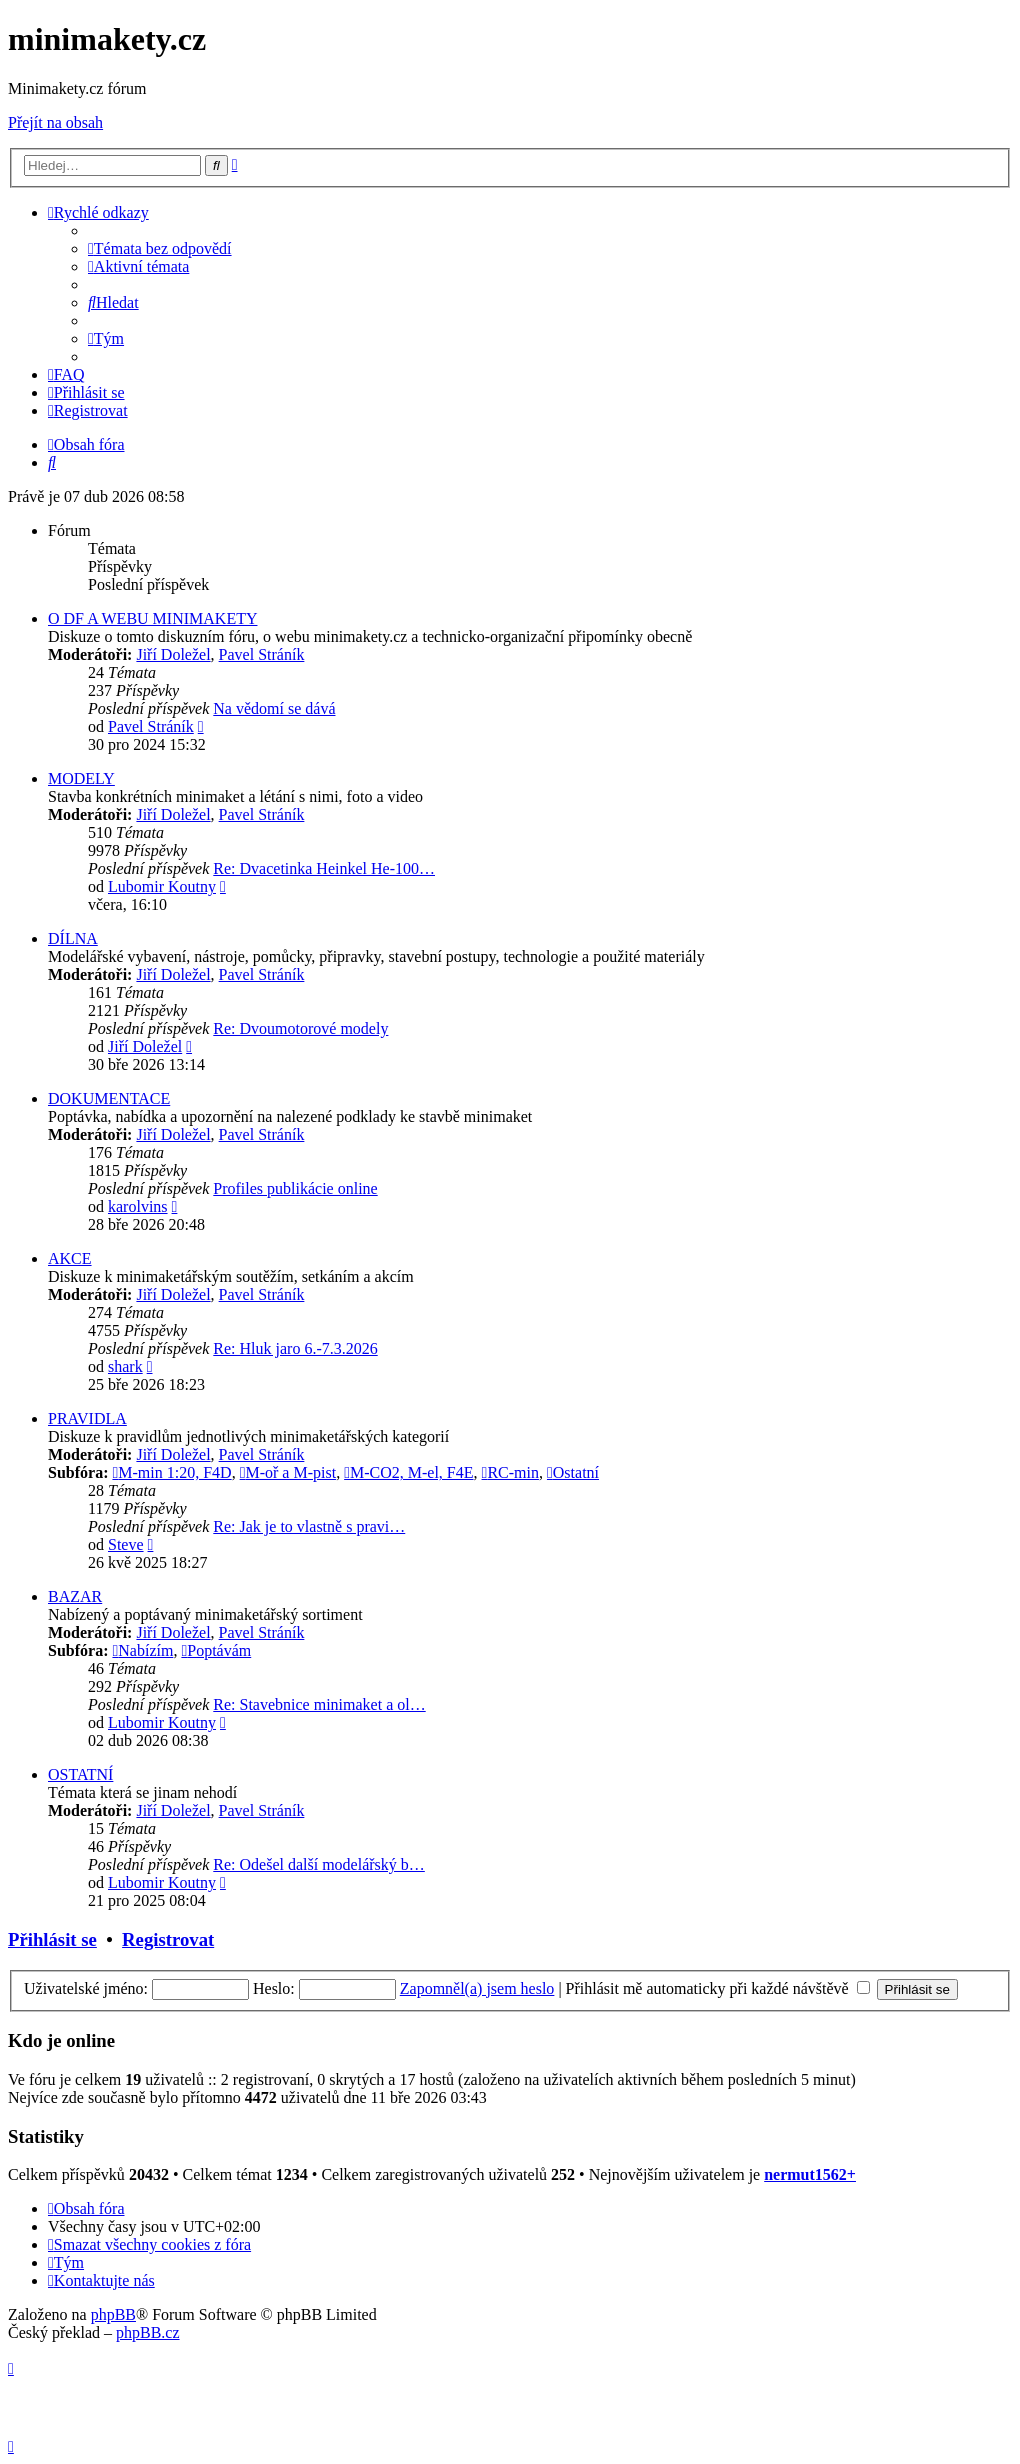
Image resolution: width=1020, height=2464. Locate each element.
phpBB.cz (148, 2332)
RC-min (510, 1472)
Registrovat (168, 1939)
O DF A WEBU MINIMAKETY (152, 618)
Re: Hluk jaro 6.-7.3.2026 (295, 1348)
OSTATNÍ (80, 1774)
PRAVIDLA (87, 1418)
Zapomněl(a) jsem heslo (477, 1988)
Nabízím (142, 1650)
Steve (126, 1544)
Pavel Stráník (262, 654)
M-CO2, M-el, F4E (408, 1472)
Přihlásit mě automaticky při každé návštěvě (718, 1988)
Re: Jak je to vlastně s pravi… (309, 1526)
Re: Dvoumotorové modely (300, 1028)
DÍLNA (73, 938)
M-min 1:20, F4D (171, 1472)
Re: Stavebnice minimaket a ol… (319, 1704)
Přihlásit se (52, 1939)
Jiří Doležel (173, 654)
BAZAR (75, 1596)
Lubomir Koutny (162, 886)
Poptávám (216, 1650)
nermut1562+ (810, 2174)
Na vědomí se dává (274, 708)
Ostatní (573, 1472)
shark (125, 1366)
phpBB (113, 2314)
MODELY (81, 778)
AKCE (70, 1258)
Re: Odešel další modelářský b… (319, 1864)
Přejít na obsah (55, 122)
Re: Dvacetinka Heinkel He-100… (324, 868)
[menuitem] (160, 248)
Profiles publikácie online (295, 1188)
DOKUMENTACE (109, 1098)
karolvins (138, 1206)
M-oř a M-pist (288, 1472)
